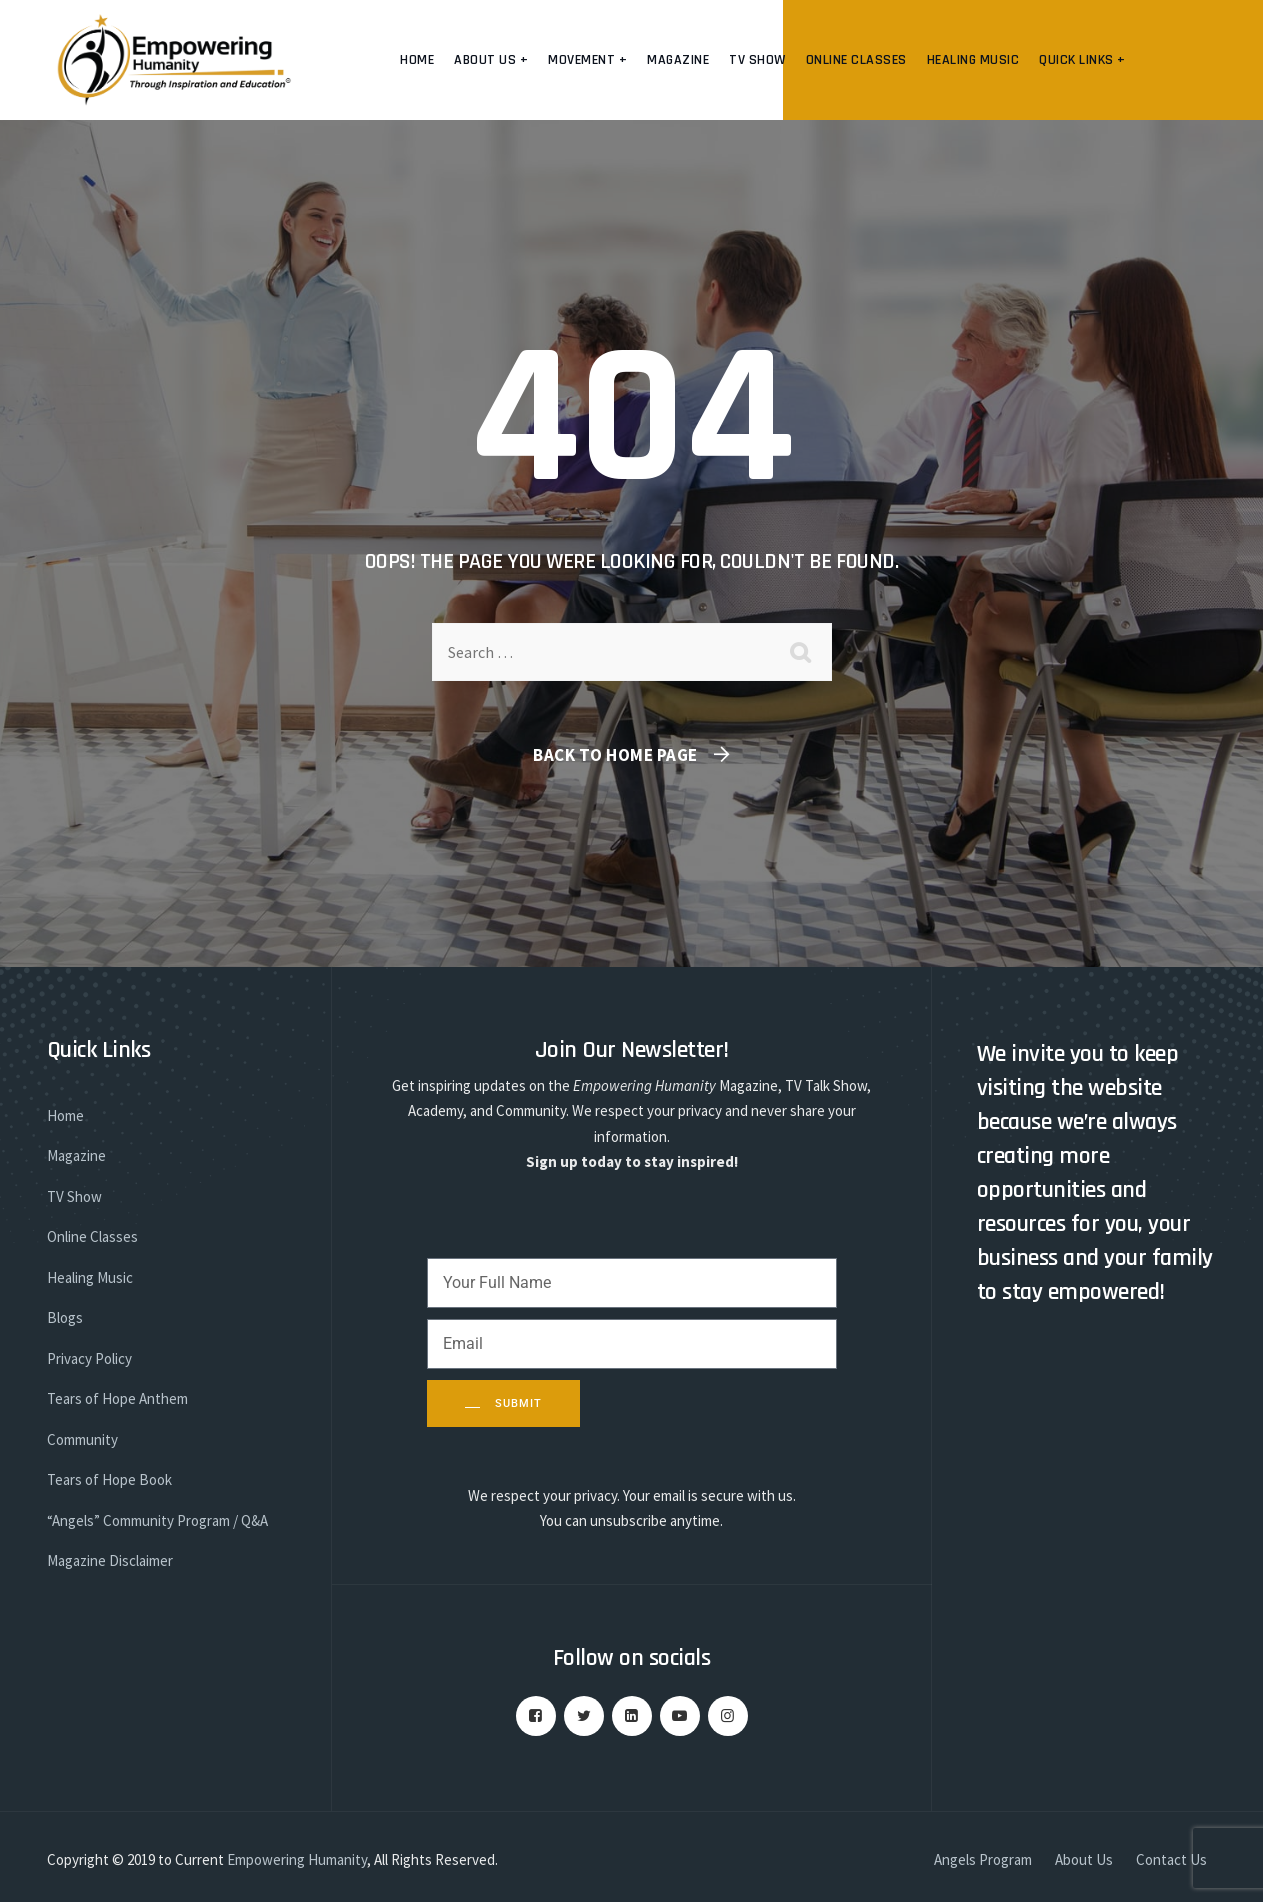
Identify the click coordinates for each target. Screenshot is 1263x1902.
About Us (1084, 1859)
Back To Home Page (615, 755)
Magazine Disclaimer (110, 1560)
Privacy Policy (89, 1358)
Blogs (65, 1317)
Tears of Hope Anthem (117, 1398)
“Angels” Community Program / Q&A (157, 1520)
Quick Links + (1082, 60)
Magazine (678, 60)
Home (417, 60)
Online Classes (856, 60)
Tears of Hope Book (109, 1479)
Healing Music (973, 60)
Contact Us (1171, 1859)
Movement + (587, 60)
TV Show (757, 60)
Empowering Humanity (297, 1859)
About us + (491, 60)
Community (82, 1439)
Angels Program (983, 1859)
